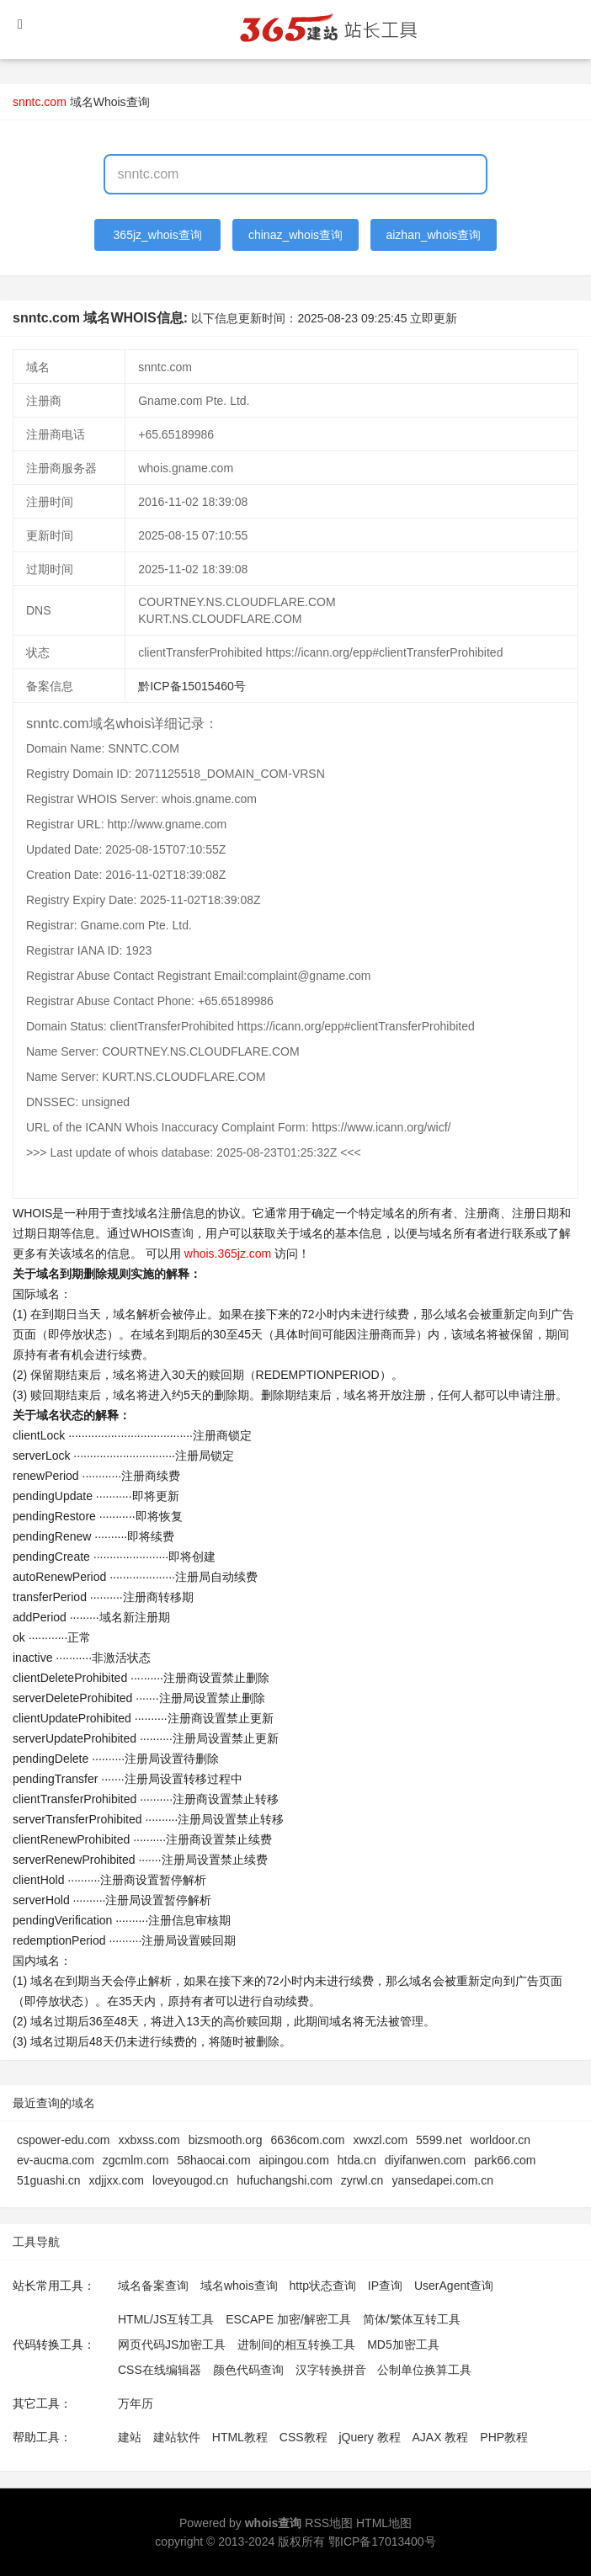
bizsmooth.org (226, 2140)
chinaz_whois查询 (295, 235)
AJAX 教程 (441, 2437)
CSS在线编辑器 (159, 2369)
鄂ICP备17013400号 (382, 2541)
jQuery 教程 (369, 2437)
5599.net (439, 2140)
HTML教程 (240, 2437)
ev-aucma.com (55, 2160)
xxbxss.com (149, 2140)
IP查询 (385, 2285)
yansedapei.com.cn (442, 2180)
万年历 (135, 2403)
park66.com (504, 2160)
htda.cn (357, 2160)
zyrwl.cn (362, 2180)
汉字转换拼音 (331, 2369)
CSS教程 (303, 2437)
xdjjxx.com (116, 2180)
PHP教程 (504, 2437)
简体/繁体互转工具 (412, 2319)
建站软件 (176, 2437)
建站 (129, 2437)
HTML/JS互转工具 (166, 2319)
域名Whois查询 (110, 102)
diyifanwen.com (425, 2160)
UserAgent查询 (453, 2285)
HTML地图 (384, 2523)
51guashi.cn (49, 2180)
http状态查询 (323, 2285)
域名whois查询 (239, 2285)
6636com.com (308, 2140)
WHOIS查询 (162, 1233)
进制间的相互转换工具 (296, 2344)
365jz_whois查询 (158, 235)
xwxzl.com (381, 2140)
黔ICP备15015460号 (192, 686)
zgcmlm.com (136, 2160)
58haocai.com (213, 2160)
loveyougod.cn (190, 2180)
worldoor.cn (501, 2140)
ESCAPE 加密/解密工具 (288, 2319)
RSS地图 (329, 2523)
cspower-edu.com (63, 2140)
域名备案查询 (153, 2285)
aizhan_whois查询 (433, 235)
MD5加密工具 (403, 2344)
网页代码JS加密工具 (172, 2344)
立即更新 (433, 318)
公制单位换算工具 (424, 2369)
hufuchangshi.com (285, 2180)
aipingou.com (294, 2160)
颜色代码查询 (248, 2369)
